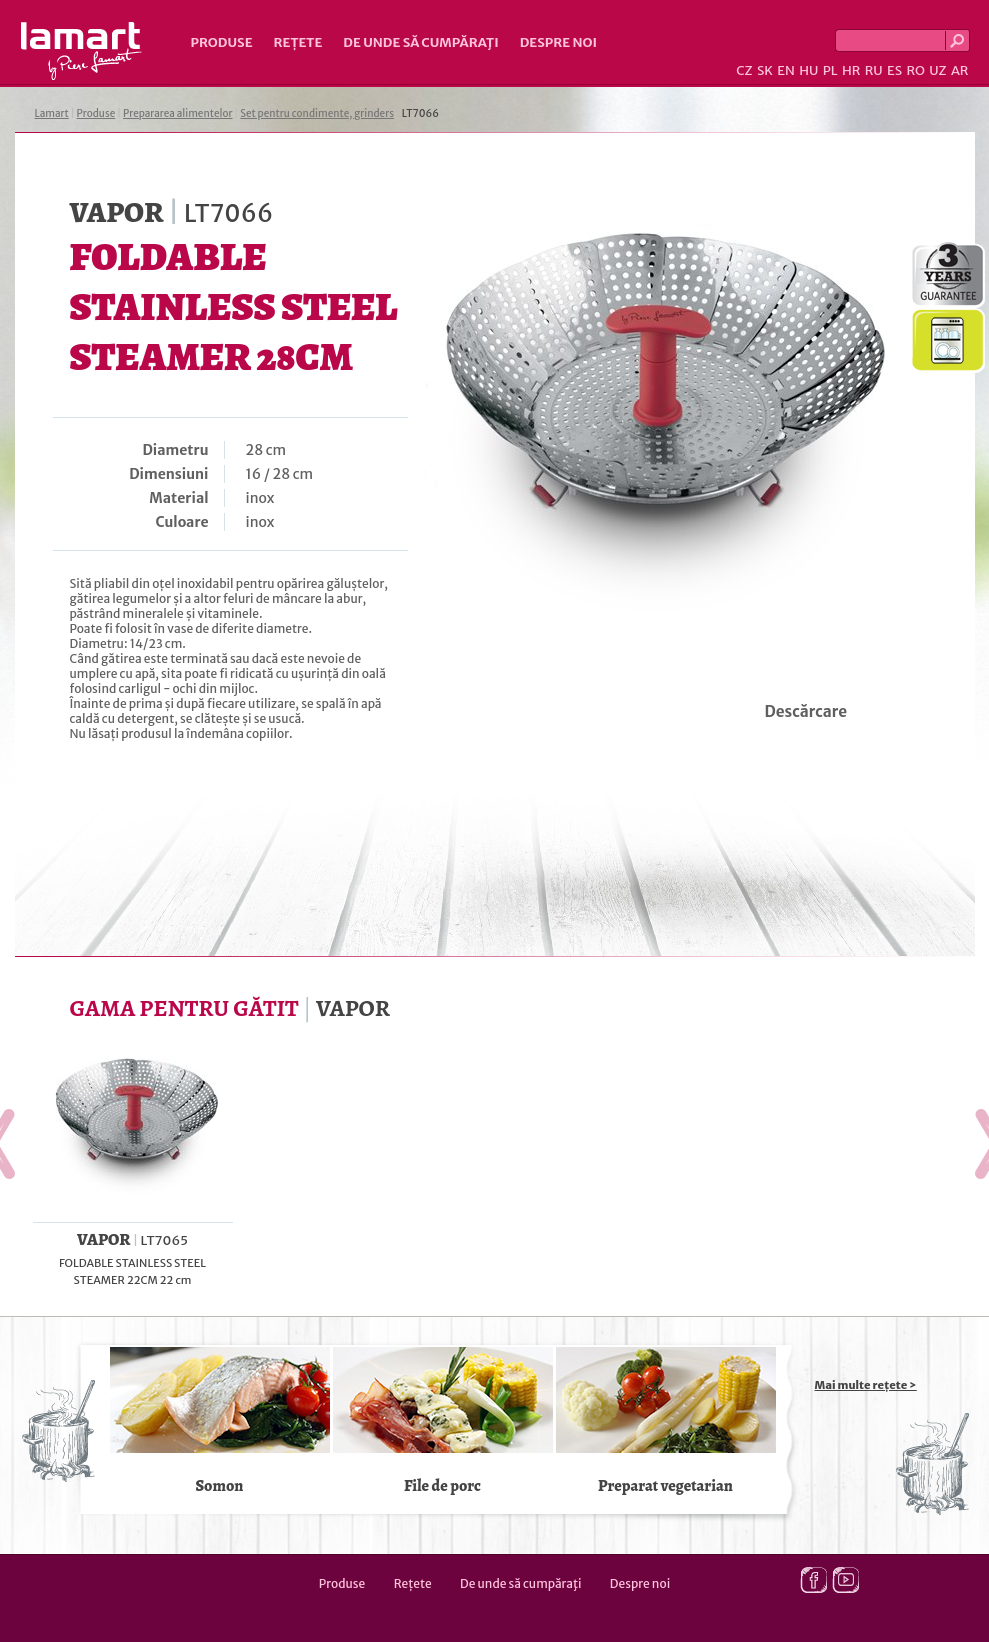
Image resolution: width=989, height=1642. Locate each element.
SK (765, 70)
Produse (222, 42)
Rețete (298, 42)
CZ (744, 70)
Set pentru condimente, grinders (317, 113)
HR (851, 70)
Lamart (81, 51)
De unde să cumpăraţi (420, 42)
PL (830, 70)
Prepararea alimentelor (177, 113)
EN (786, 70)
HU (808, 70)
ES (894, 70)
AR (960, 70)
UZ (937, 70)
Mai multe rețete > (866, 1385)
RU (874, 70)
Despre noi (558, 42)
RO (915, 70)
